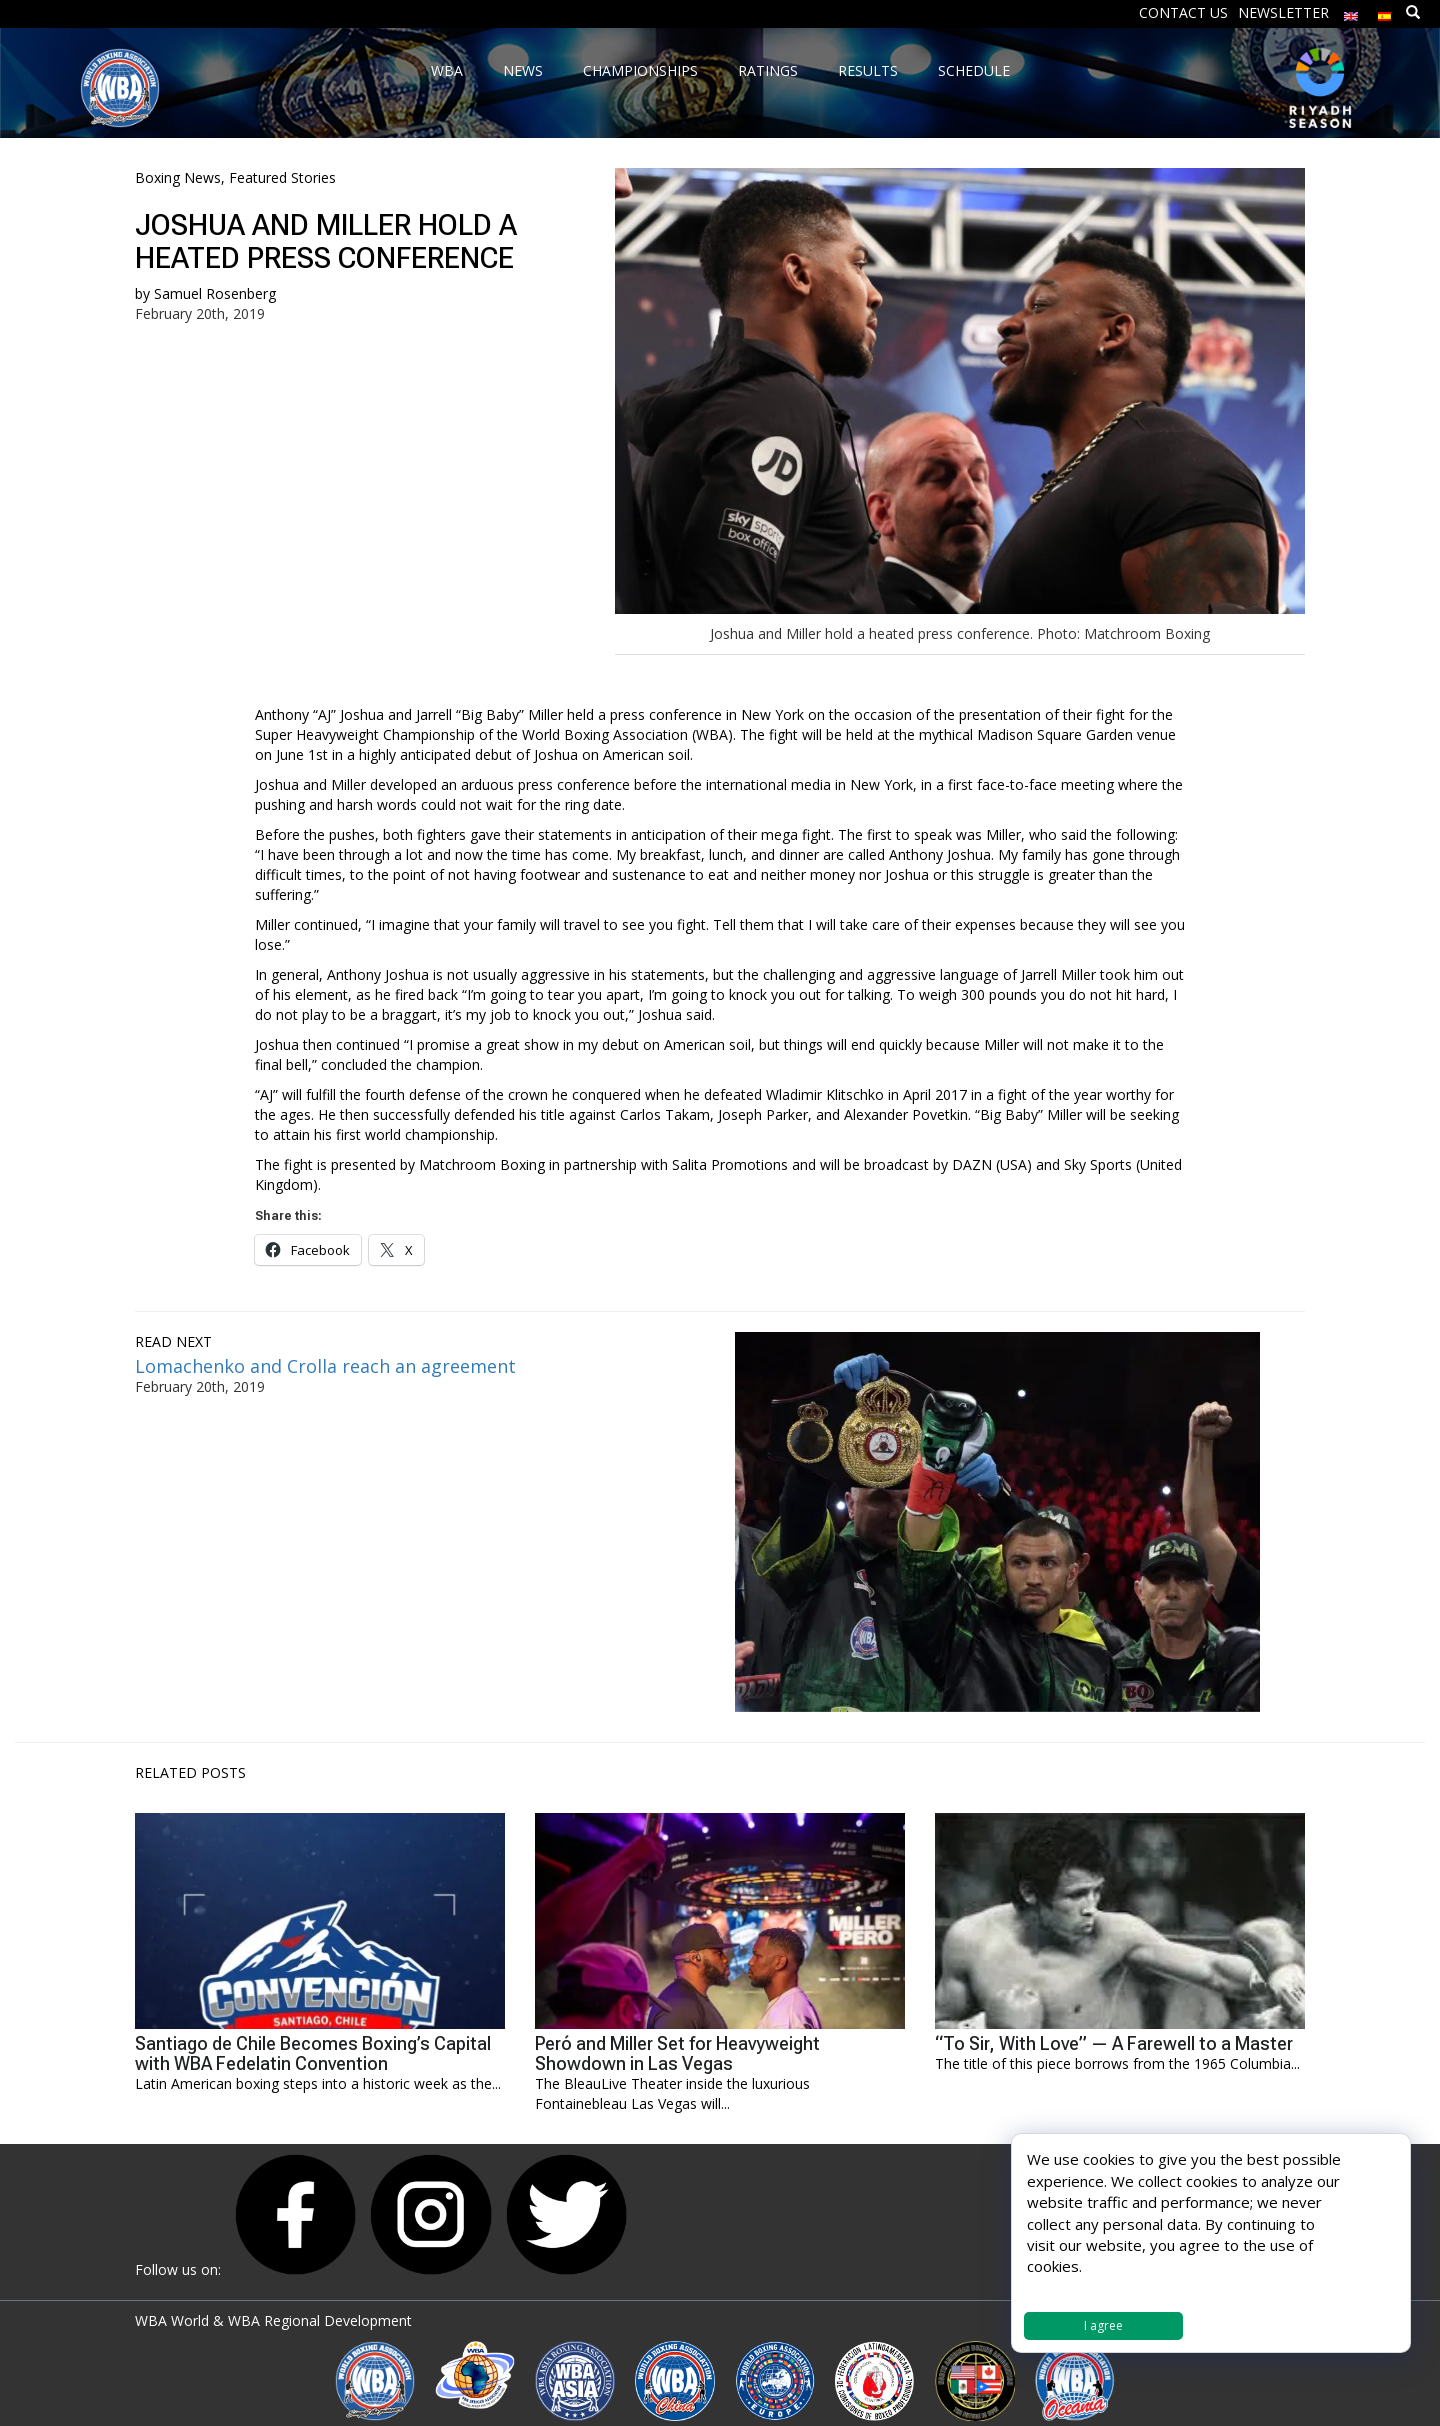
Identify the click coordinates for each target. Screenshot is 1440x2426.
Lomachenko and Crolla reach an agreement (325, 1366)
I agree (1103, 2325)
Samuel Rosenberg (215, 293)
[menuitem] (1351, 11)
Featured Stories (282, 177)
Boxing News (178, 177)
